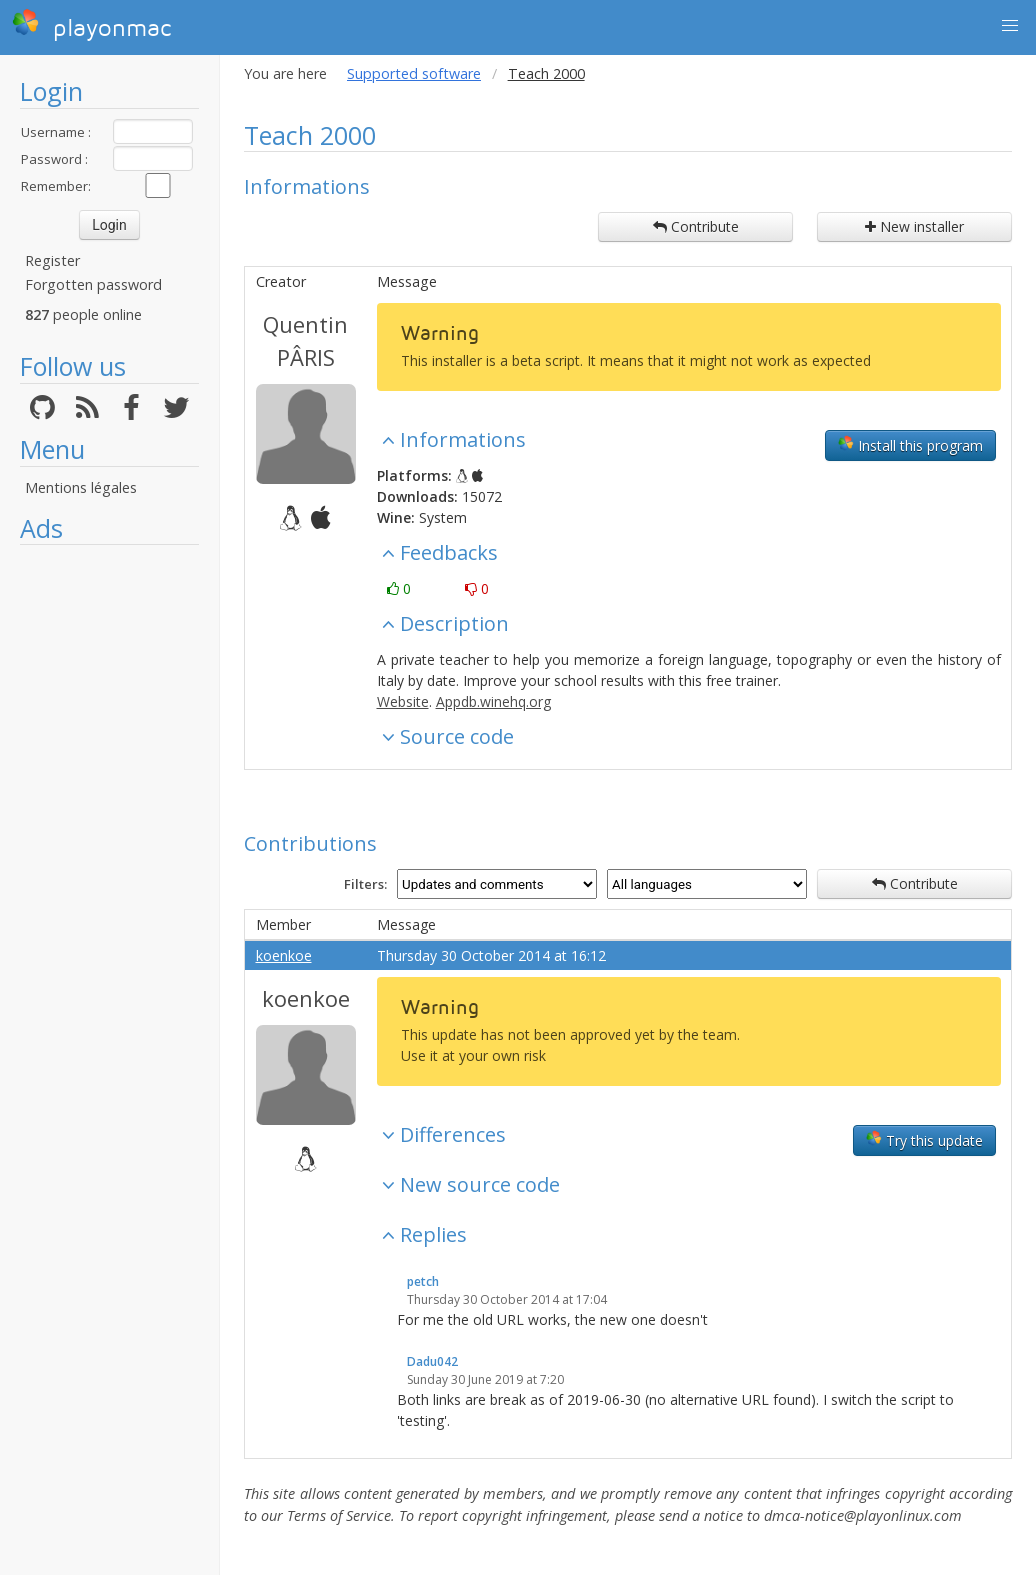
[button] (1010, 26)
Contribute (696, 226)
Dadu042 (432, 1361)
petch (423, 1281)
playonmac (91, 25)
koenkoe (284, 955)
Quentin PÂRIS (305, 340)
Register (52, 260)
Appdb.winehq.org (493, 701)
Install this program (910, 445)
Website (403, 701)
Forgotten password (93, 284)
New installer (914, 226)
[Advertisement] (109, 855)
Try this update (924, 1140)
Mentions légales (81, 487)
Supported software (414, 73)
